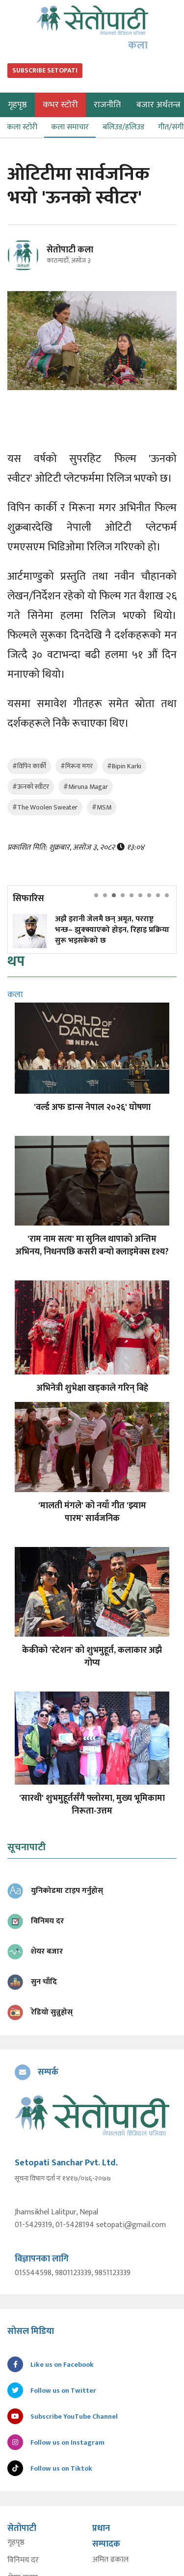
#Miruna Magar (85, 786)
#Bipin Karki (124, 766)
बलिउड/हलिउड (123, 127)
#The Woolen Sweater (45, 807)
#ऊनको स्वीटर (30, 786)
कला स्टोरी (22, 127)
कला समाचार (70, 127)
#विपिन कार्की (29, 766)
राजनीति (107, 105)
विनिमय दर (23, 2560)
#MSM (101, 807)
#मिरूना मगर (76, 766)
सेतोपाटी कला (70, 250)
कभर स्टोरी (60, 105)
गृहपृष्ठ (16, 2542)
